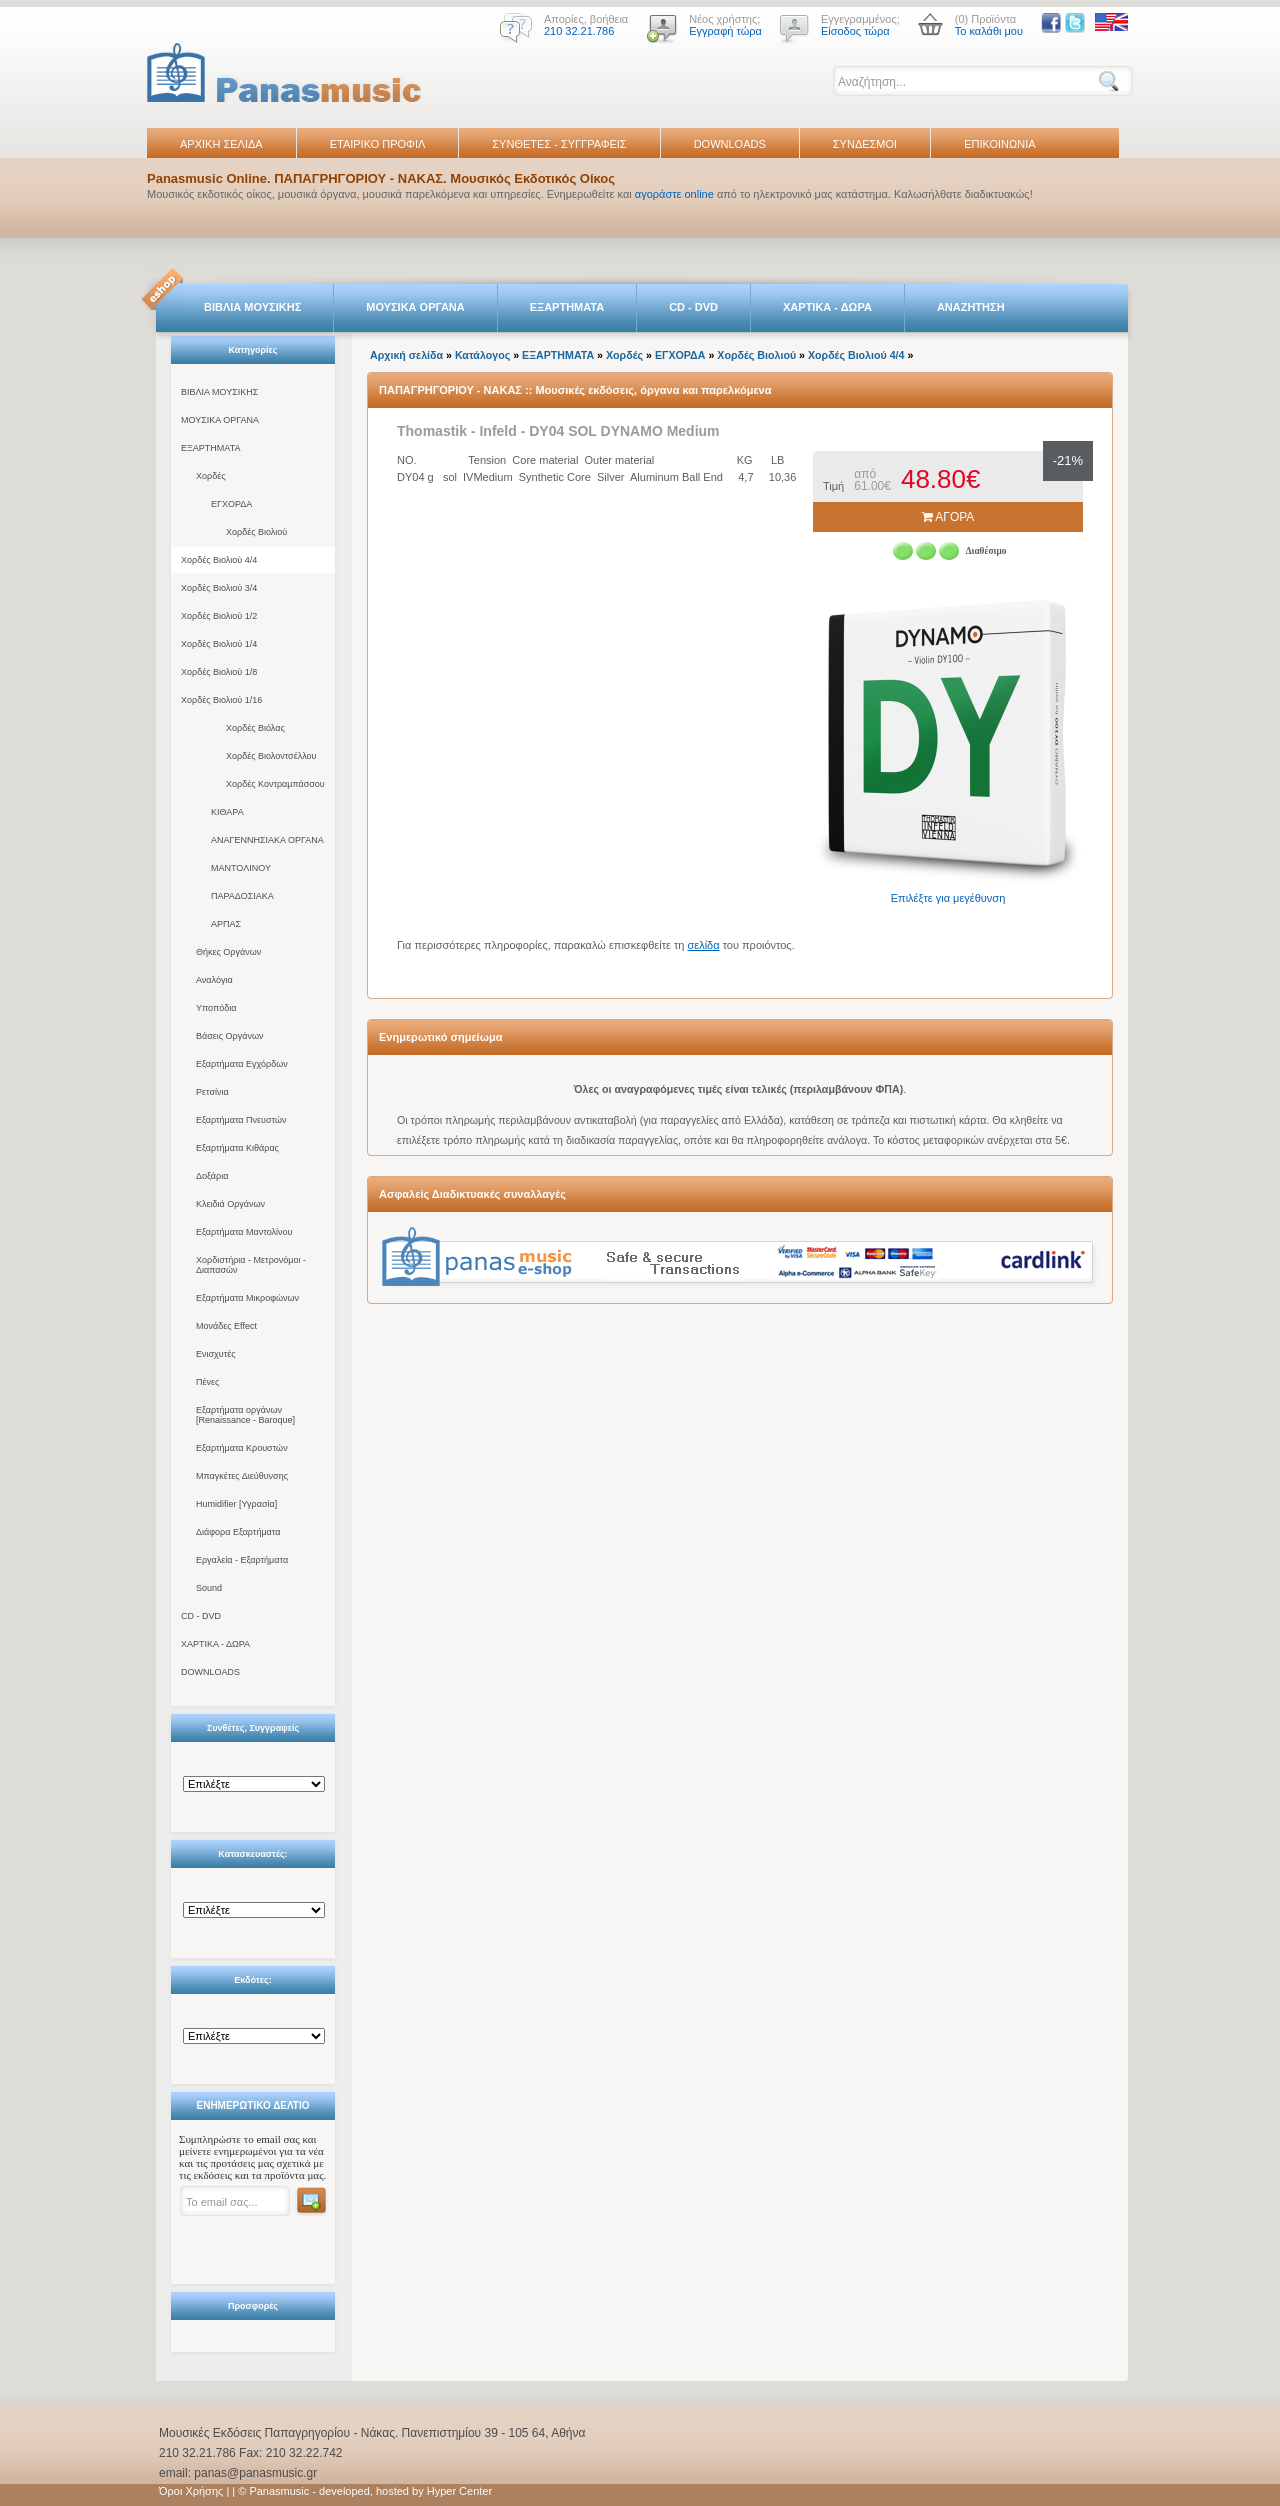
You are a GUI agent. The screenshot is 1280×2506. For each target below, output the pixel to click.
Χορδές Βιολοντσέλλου (271, 756)
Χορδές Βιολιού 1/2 (219, 616)
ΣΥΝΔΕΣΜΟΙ (865, 144)
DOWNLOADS (730, 144)
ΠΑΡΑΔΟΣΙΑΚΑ (242, 896)
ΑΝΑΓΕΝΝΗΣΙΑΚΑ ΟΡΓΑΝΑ (267, 840)
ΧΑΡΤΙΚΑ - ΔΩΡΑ (827, 307)
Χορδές (211, 476)
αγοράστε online (674, 194)
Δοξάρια (212, 1176)
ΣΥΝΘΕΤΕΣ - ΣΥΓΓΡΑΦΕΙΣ (559, 144)
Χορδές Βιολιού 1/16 (221, 700)
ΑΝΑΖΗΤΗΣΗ (971, 307)
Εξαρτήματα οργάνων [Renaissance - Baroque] (245, 1415)
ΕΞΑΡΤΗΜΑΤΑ (567, 307)
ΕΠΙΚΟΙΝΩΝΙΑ (999, 144)
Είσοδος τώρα (855, 31)
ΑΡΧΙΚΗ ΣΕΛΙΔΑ (221, 144)
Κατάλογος (482, 355)
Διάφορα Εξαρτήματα (238, 1532)
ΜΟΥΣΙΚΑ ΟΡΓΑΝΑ (415, 307)
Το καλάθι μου (989, 31)
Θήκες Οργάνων (228, 952)
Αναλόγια (214, 980)
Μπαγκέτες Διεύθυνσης (242, 1476)
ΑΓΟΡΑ (948, 517)
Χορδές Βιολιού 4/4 (219, 560)
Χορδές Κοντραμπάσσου (275, 784)
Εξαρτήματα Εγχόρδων (242, 1064)
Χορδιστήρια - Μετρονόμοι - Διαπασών (251, 1265)
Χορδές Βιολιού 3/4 (219, 588)
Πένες (207, 1382)
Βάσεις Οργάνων (229, 1036)
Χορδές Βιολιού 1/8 (219, 672)
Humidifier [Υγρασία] (236, 1504)
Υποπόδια (216, 1008)
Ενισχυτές (216, 1354)
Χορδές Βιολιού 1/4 (219, 644)
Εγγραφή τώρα (725, 31)
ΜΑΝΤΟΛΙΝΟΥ (241, 868)
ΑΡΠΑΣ (226, 924)
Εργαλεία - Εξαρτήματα (242, 1560)
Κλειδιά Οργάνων (230, 1204)
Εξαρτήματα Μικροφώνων (247, 1298)
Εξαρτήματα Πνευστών (241, 1120)
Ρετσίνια (212, 1092)
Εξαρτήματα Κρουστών (242, 1448)
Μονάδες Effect (226, 1326)
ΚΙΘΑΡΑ (227, 812)
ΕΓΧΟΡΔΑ (231, 504)
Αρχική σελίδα (406, 355)
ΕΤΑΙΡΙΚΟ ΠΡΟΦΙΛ (378, 144)
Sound (209, 1588)
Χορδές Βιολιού (256, 532)
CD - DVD (693, 307)
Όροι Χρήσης (191, 2491)
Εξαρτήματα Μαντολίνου (244, 1232)
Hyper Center (459, 2491)
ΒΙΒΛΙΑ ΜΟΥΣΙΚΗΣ (252, 307)
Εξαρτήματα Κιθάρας (237, 1148)
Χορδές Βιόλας (255, 728)
